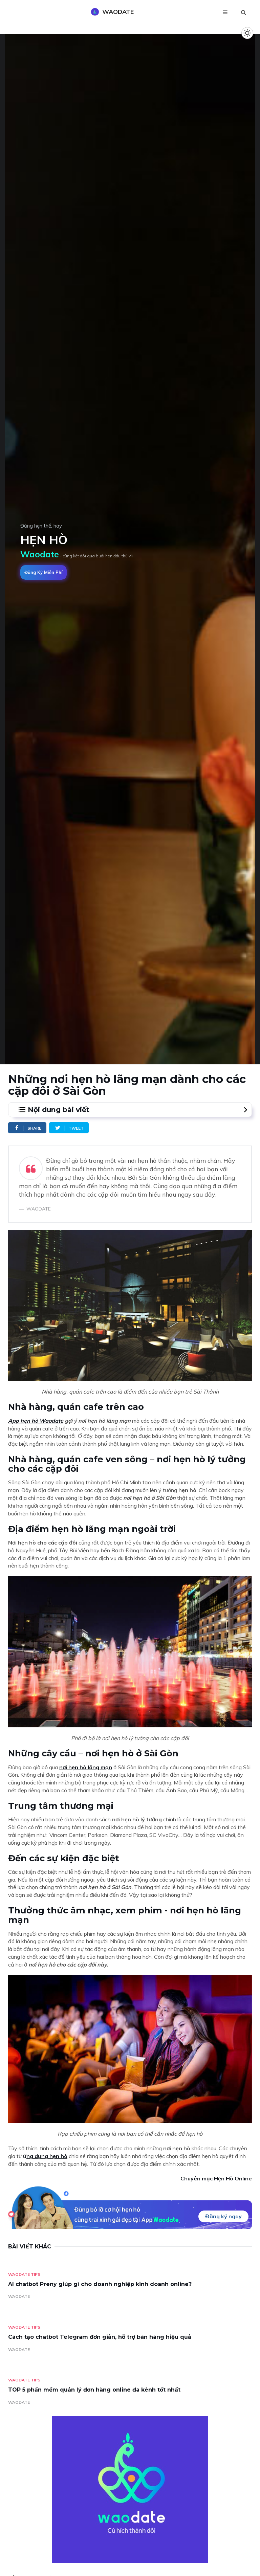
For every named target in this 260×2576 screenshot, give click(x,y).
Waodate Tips (24, 2274)
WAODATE (19, 2296)
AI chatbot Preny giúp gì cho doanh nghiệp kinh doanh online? (100, 2284)
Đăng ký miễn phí (43, 572)
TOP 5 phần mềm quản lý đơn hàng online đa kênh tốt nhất (94, 2389)
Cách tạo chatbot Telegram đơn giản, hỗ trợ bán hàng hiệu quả (99, 2337)
